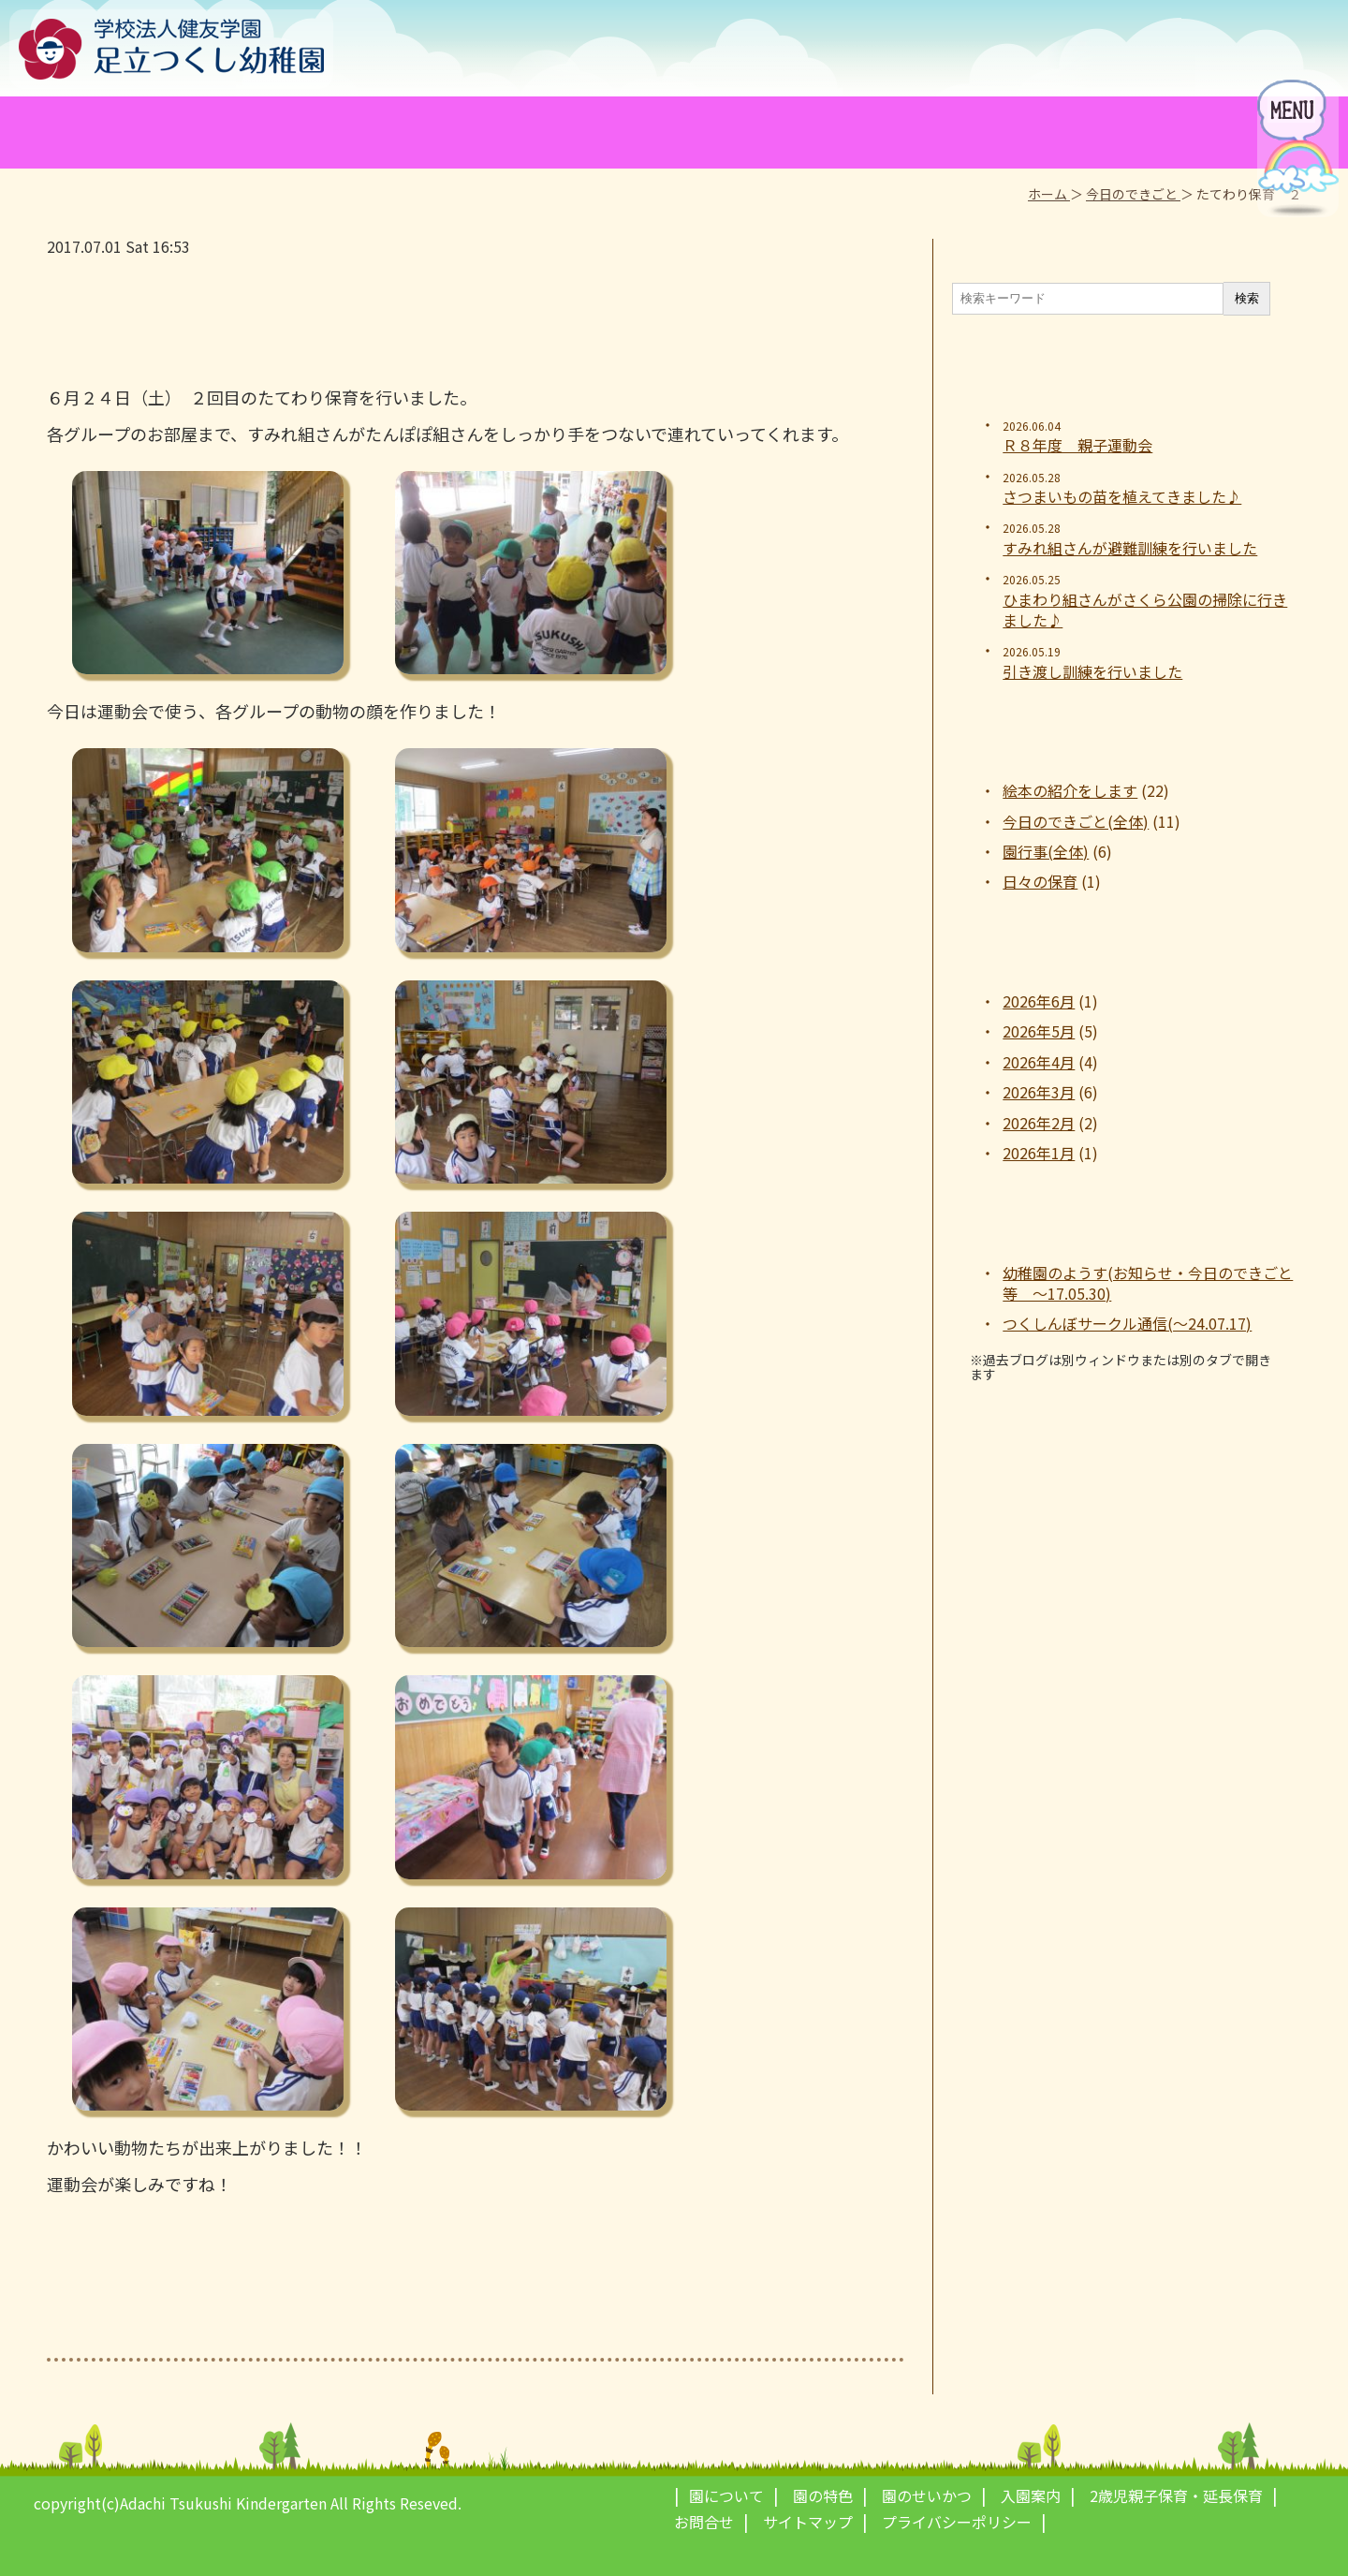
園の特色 (823, 2495)
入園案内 (1031, 2495)
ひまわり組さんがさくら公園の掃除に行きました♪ (1145, 610)
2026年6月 (1039, 1001)
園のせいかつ (927, 2495)
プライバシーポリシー (957, 2521)
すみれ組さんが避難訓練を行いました (1130, 547)
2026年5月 (1039, 1031)
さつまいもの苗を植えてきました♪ (1122, 496)
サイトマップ (808, 2521)
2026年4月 (1039, 1062)
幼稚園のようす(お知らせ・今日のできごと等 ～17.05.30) (1148, 1283)
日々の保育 (1040, 881)
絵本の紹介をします (1070, 790)
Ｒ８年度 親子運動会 (1077, 444)
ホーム (1049, 193)
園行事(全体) (1046, 851)
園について (726, 2495)
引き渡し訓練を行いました (1092, 671)
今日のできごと (1133, 193)
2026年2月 (1039, 1122)
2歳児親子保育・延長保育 (1176, 2495)
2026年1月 (1039, 1152)
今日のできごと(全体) (1076, 821)
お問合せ (704, 2521)
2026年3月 (1039, 1092)
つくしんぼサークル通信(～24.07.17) (1127, 1323)
